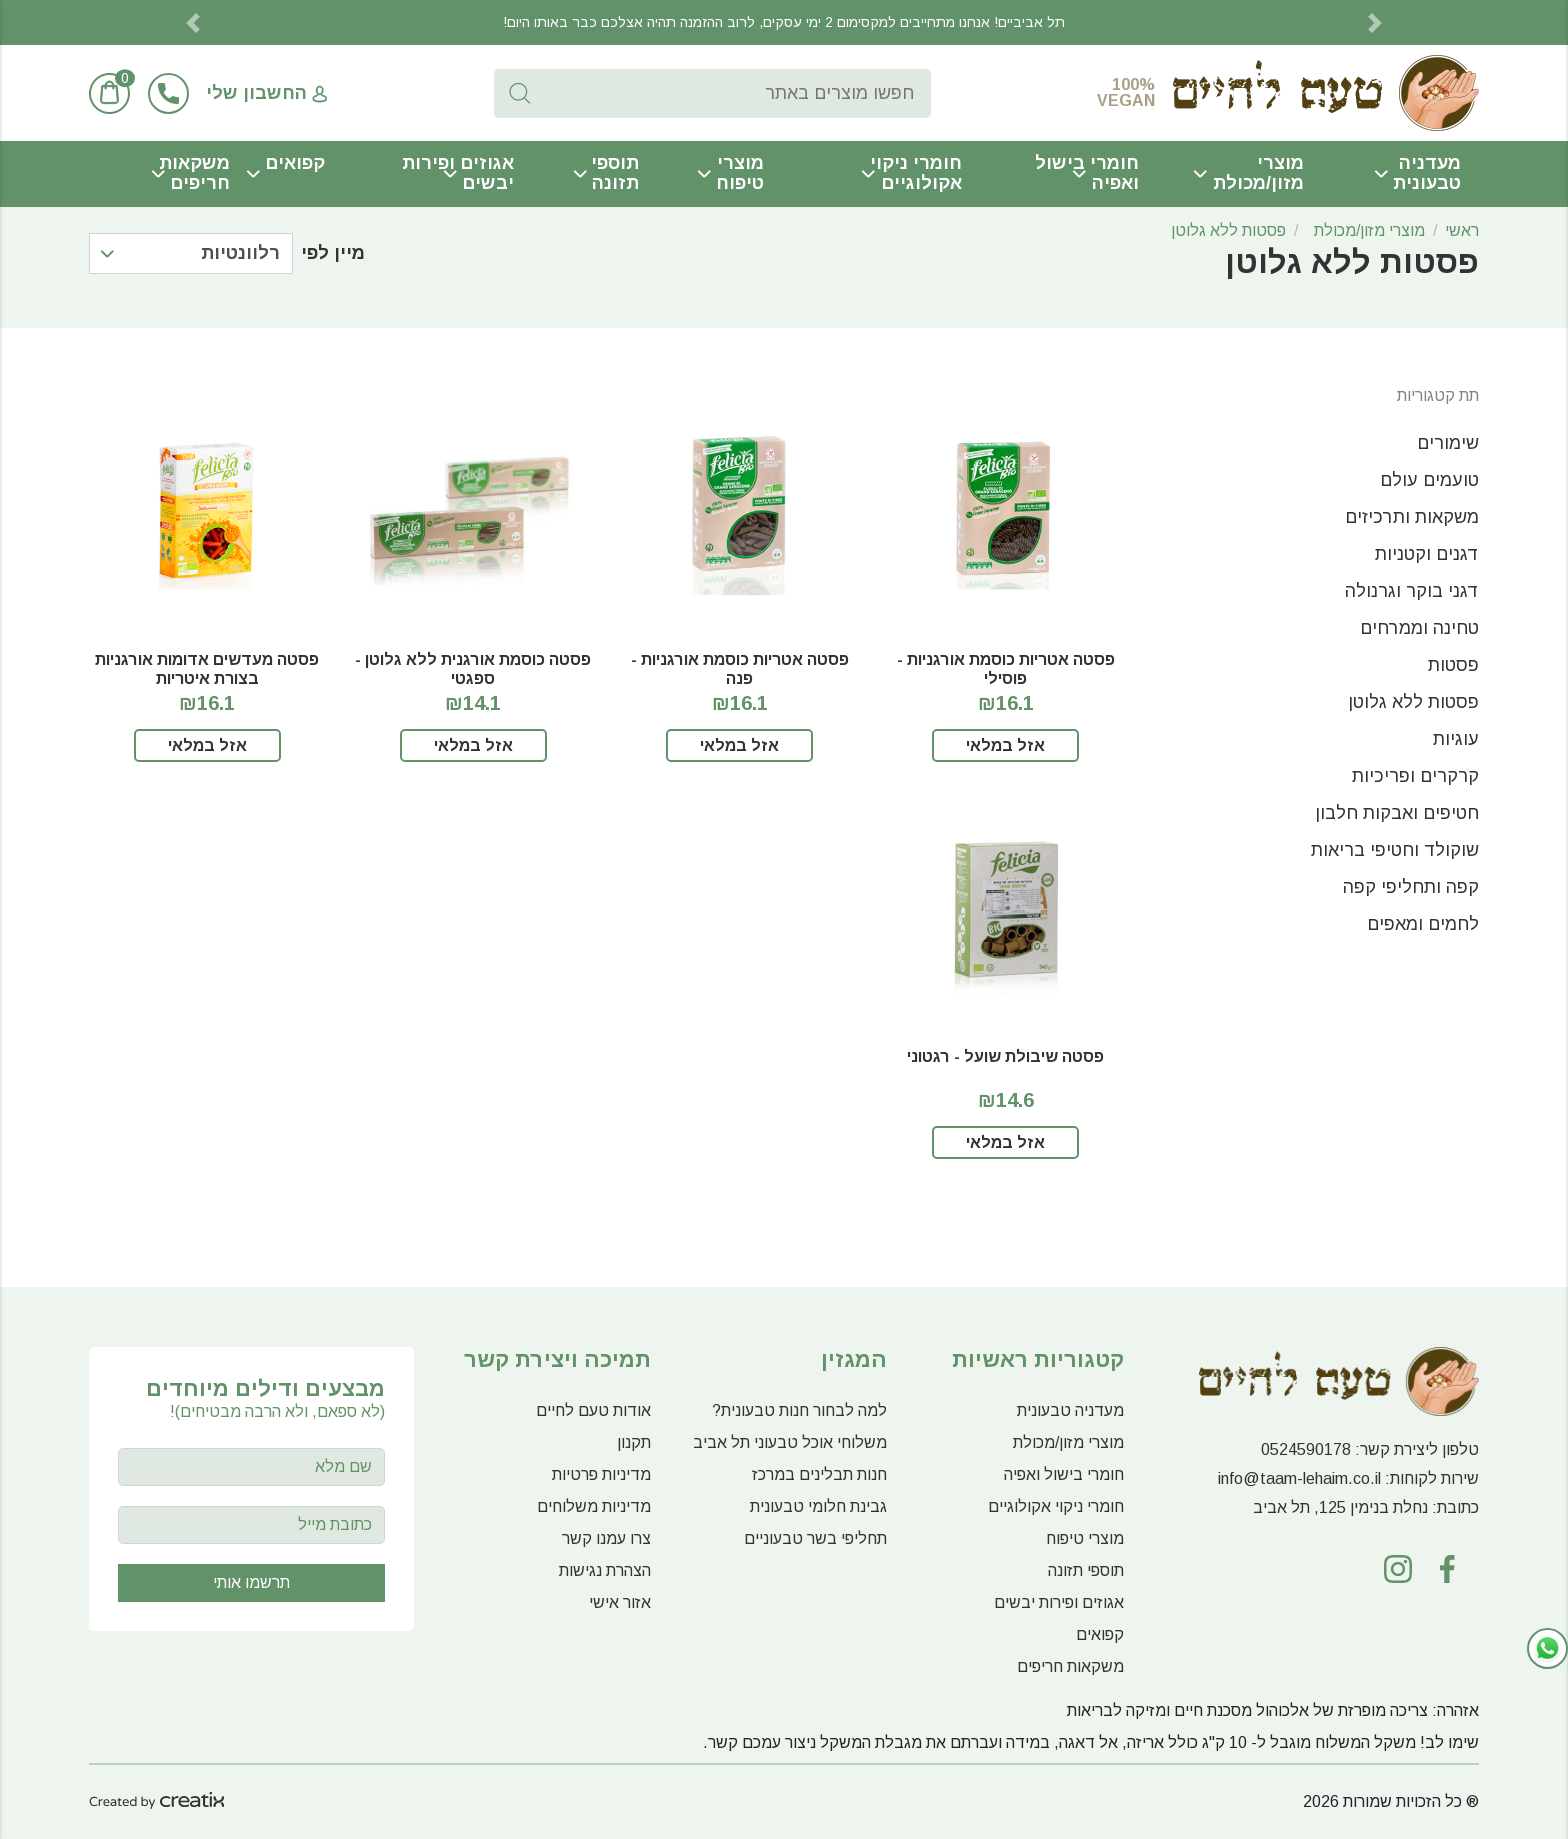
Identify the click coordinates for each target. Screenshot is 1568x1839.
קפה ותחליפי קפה (1411, 887)
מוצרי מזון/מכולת (1258, 173)
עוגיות (1456, 739)
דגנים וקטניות (1427, 554)
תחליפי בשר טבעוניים (815, 1538)
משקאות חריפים (194, 173)
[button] (193, 22)
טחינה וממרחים (1419, 628)
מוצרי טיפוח (740, 173)
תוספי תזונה (615, 173)
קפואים (295, 163)
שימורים (1448, 443)
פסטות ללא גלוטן (1228, 230)
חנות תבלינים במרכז (819, 1474)
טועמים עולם (1429, 480)
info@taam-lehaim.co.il (1299, 1478)
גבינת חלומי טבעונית (818, 1506)
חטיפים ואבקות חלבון (1397, 813)
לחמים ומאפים (1423, 924)
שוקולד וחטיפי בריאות (1395, 850)
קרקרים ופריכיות (1415, 776)
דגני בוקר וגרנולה (1412, 591)
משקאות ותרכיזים (1412, 517)
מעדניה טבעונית (1427, 173)
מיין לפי (333, 253)
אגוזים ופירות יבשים (458, 173)
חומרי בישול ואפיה (1087, 173)
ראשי (1462, 230)
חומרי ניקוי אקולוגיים (916, 173)
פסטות (1453, 665)
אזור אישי (620, 1602)
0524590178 (1306, 1449)
